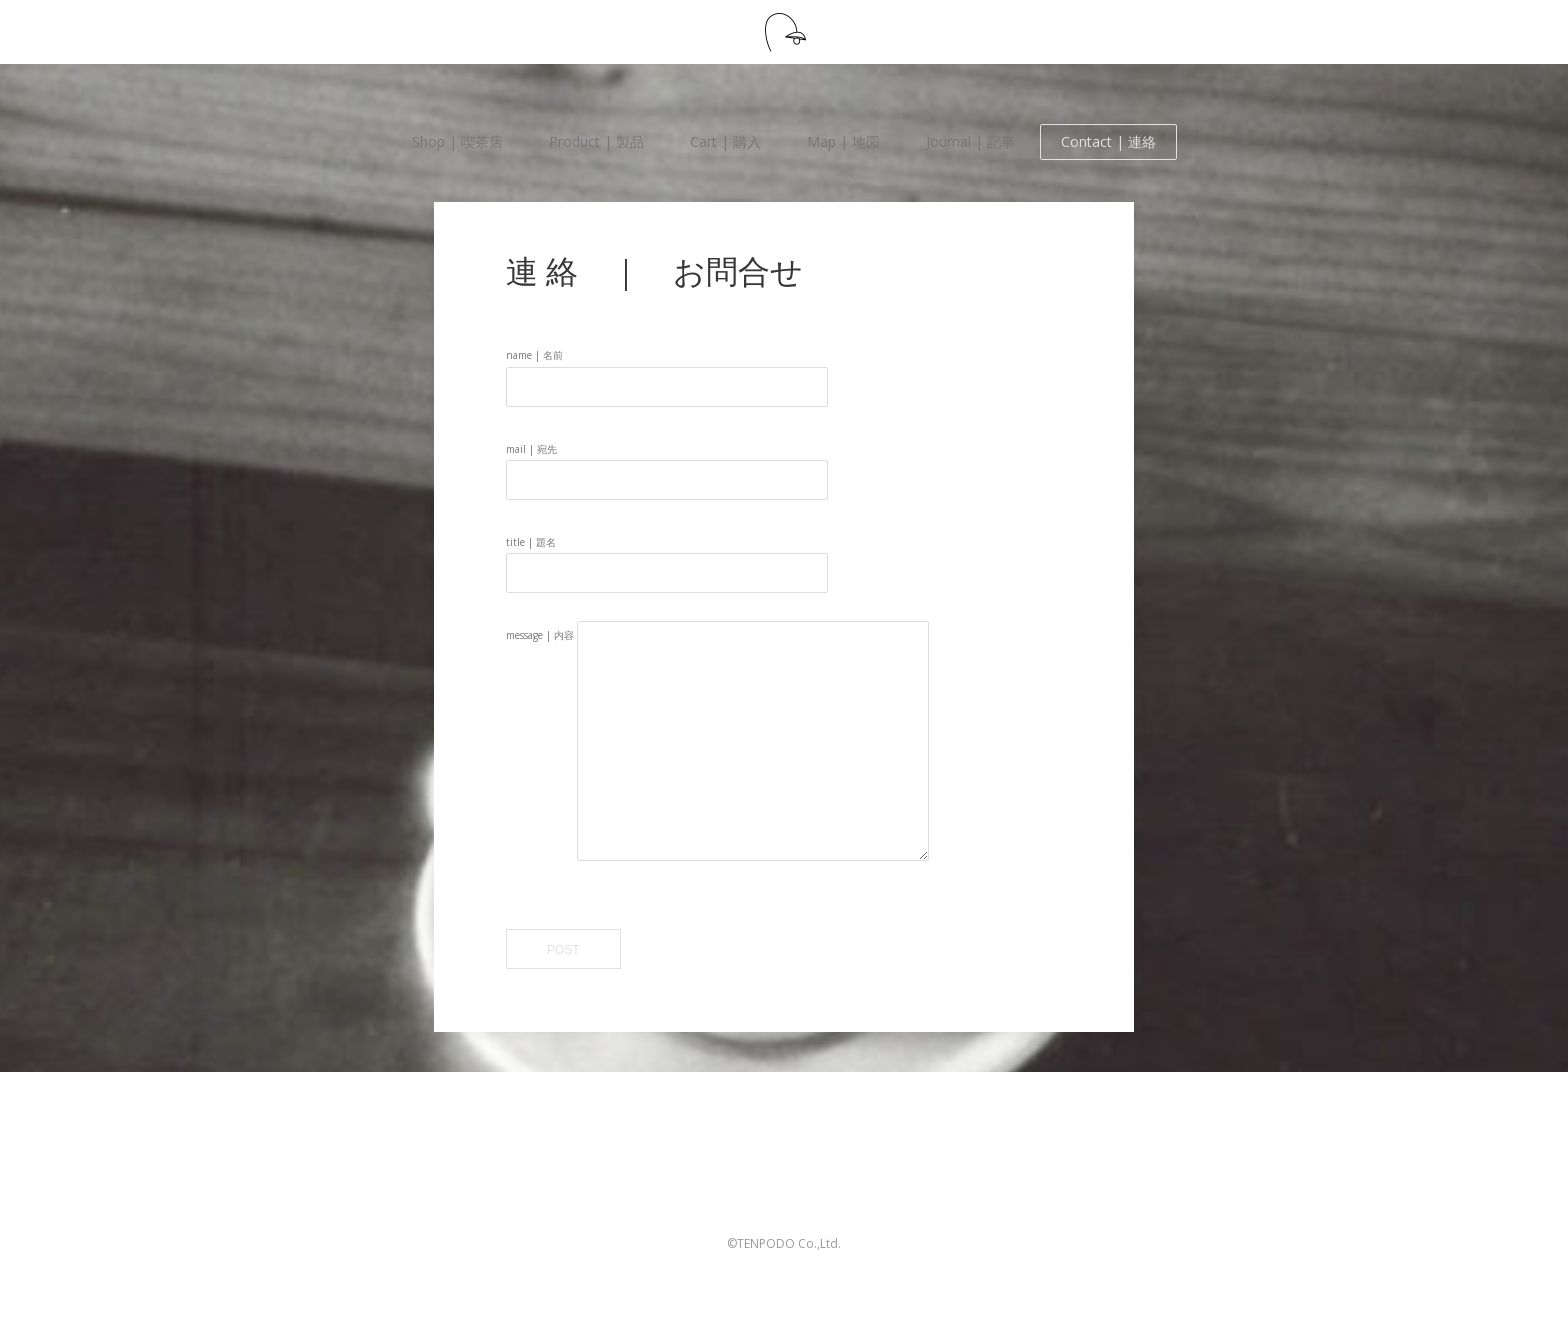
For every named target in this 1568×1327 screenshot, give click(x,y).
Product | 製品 (596, 141)
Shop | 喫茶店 (457, 141)
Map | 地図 (843, 141)
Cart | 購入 (725, 141)
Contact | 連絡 (1108, 141)
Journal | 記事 (970, 141)
